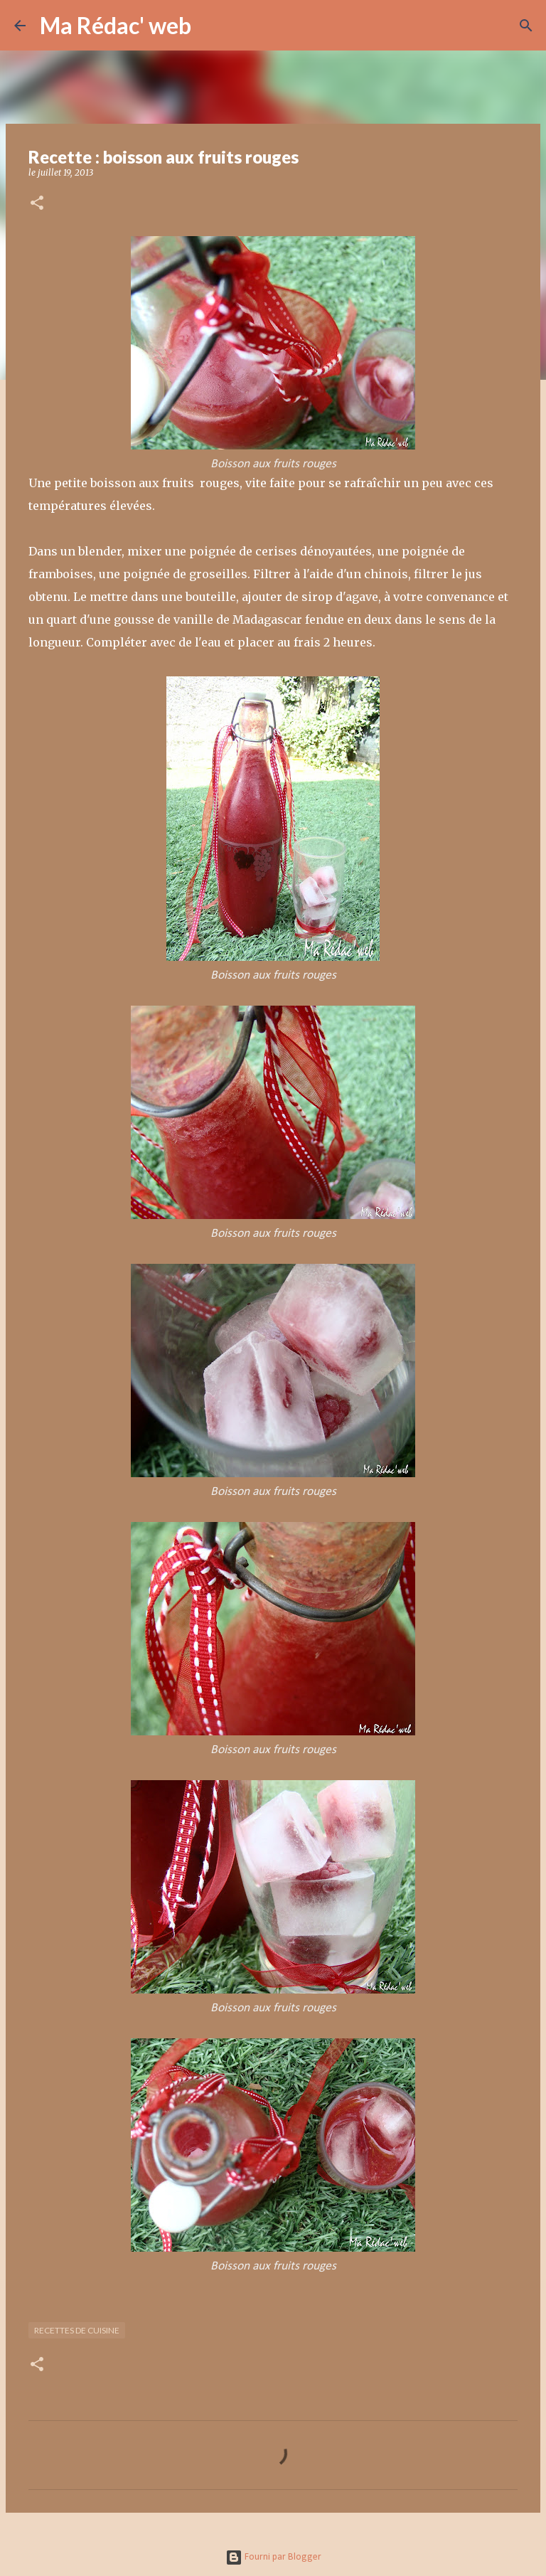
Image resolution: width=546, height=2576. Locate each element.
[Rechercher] (211, 26)
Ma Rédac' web (115, 25)
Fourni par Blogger (273, 2557)
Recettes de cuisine (76, 2330)
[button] (37, 203)
